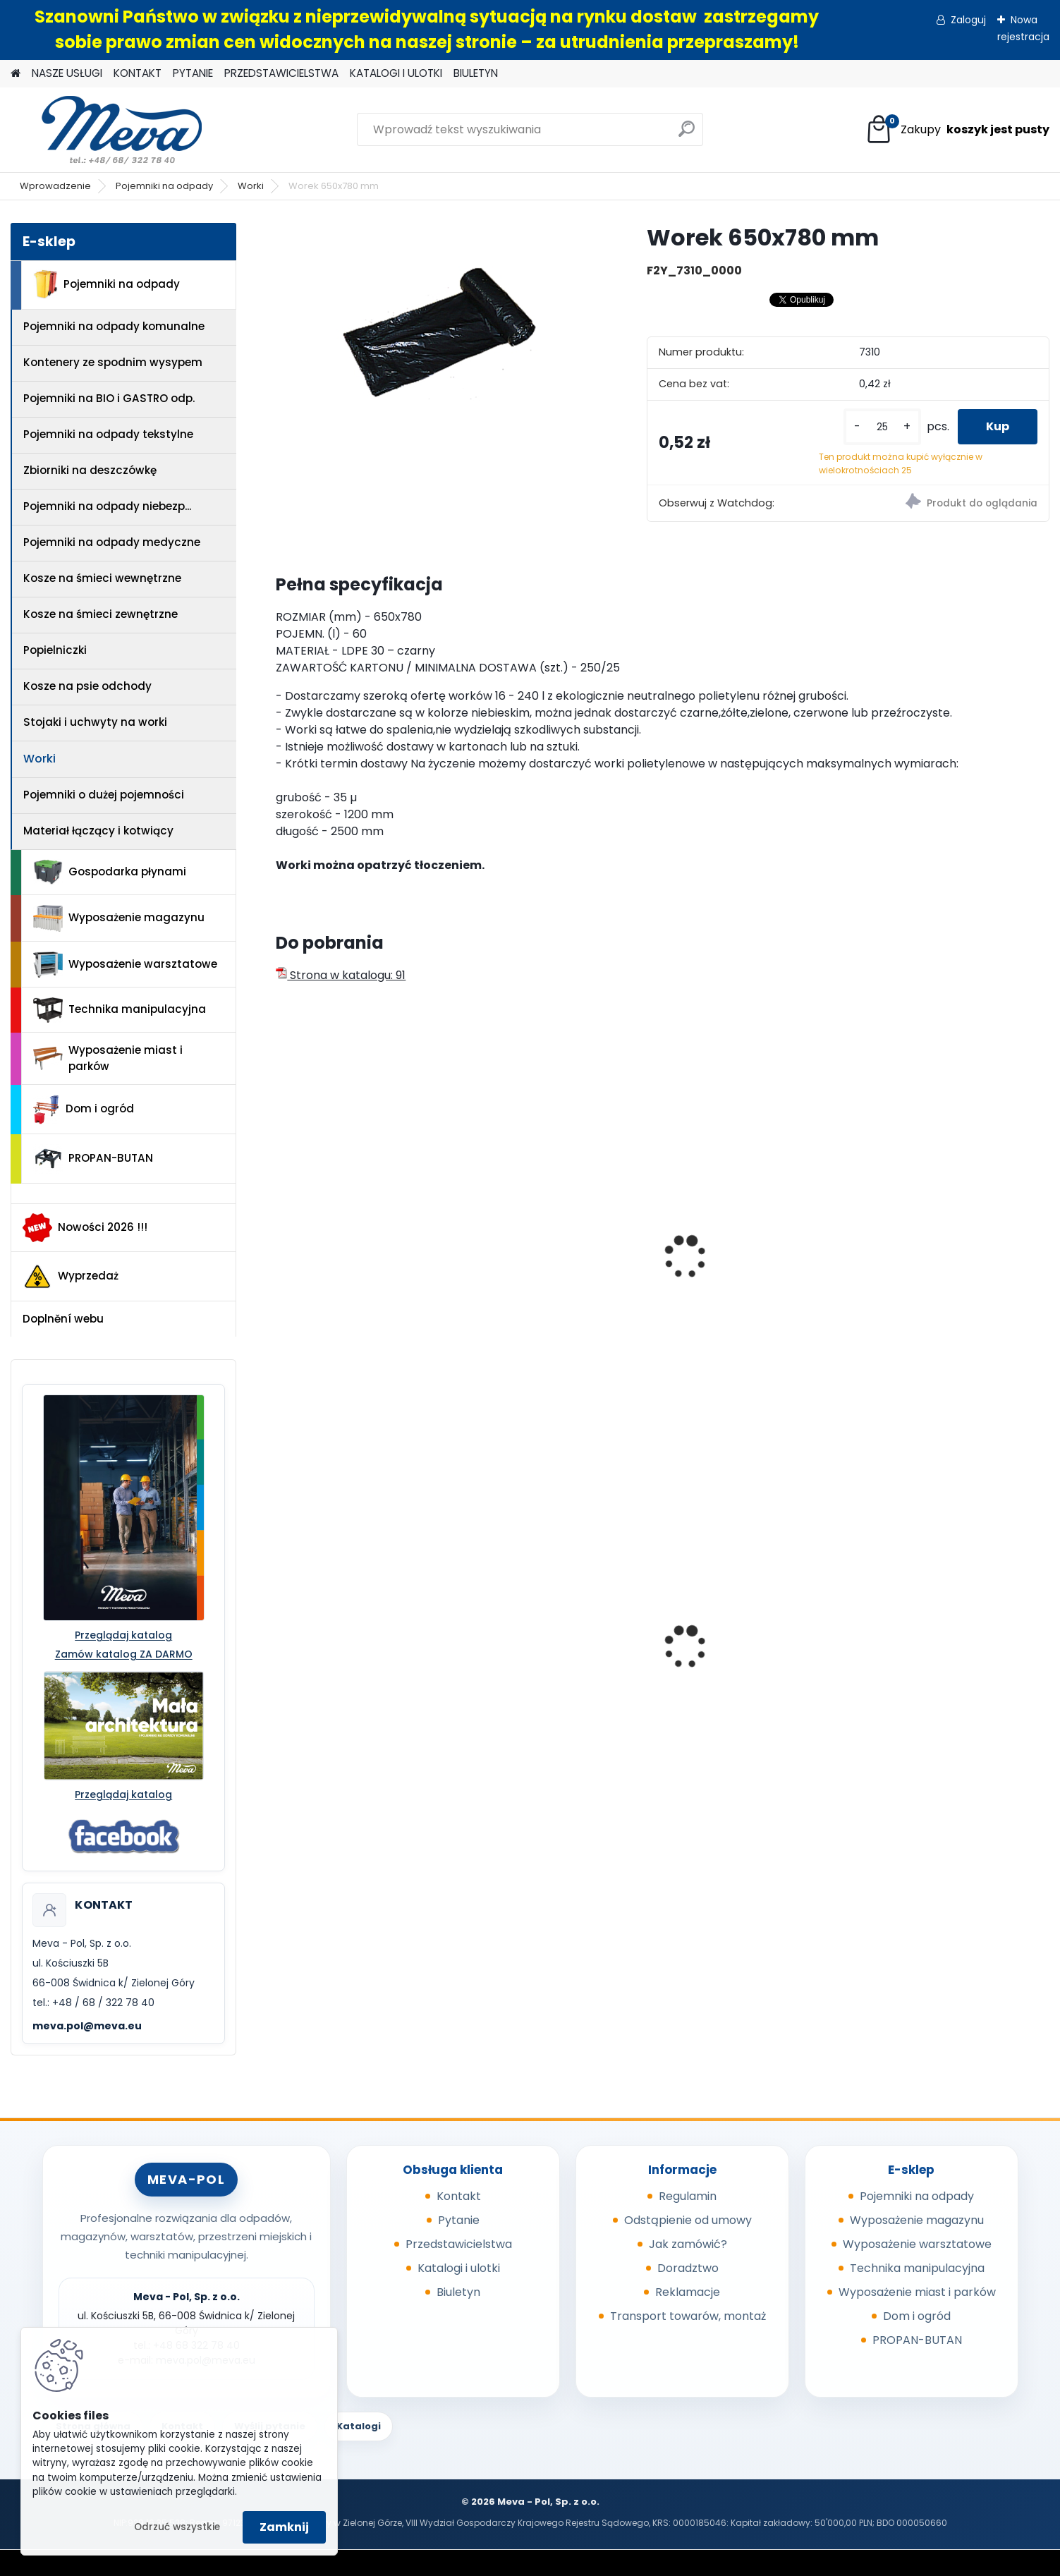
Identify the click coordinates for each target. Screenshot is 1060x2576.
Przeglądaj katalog (123, 1635)
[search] (686, 134)
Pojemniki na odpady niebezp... (107, 506)
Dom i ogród (83, 1109)
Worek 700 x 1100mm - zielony (954, 1258)
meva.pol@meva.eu (87, 2026)
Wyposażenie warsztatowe (125, 965)
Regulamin (688, 2196)
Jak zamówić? (688, 2244)
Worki (251, 186)
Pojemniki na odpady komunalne (114, 326)
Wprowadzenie (55, 186)
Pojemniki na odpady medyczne (111, 542)
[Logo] (108, 130)
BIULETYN (475, 73)
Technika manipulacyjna (119, 1010)
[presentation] (282, 1241)
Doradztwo (688, 2268)
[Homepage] (15, 73)
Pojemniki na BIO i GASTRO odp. (109, 398)
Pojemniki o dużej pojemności (103, 794)
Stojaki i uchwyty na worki (95, 722)
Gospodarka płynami (109, 872)
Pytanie (459, 2220)
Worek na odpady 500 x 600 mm (559, 1205)
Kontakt (459, 2196)
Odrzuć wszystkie (177, 2527)
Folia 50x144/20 (721, 1660)
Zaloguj (968, 20)
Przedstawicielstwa (459, 2244)
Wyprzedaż (70, 1277)
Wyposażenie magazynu (119, 918)
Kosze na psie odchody (87, 686)
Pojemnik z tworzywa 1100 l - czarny (949, 1662)
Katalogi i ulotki (459, 2268)
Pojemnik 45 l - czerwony (550, 1654)
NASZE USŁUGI (67, 73)
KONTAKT (138, 73)
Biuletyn (458, 2292)
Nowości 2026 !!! (85, 1227)
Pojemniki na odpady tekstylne (108, 434)
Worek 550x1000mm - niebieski (737, 1265)
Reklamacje (687, 2292)
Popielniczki (55, 650)
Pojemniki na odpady (164, 186)
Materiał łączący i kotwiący (98, 830)
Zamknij (284, 2527)
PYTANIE (193, 73)
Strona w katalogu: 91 (341, 975)
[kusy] (882, 427)
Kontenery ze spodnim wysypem (112, 362)
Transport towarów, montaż (688, 2316)
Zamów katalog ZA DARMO (124, 1654)
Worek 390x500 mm (340, 1203)
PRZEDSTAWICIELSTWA (281, 73)
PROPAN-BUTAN (93, 1159)
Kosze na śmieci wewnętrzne (102, 578)
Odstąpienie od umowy (688, 2220)
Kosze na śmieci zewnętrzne (100, 614)
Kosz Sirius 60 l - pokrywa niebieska (356, 1664)
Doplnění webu (63, 1318)
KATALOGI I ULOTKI (396, 73)
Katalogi (358, 2426)
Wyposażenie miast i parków (108, 1058)
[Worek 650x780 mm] (438, 331)
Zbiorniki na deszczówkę (90, 470)
